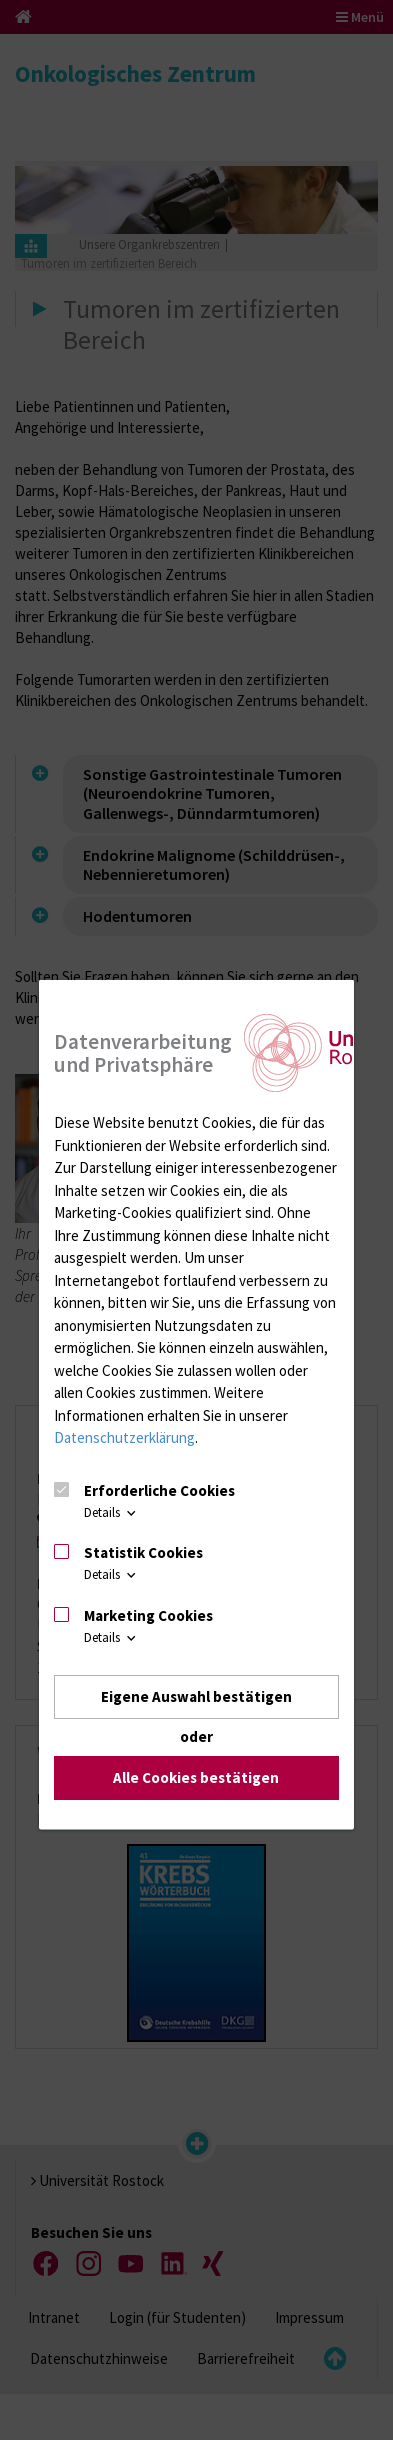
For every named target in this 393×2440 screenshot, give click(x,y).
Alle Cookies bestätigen (196, 1777)
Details (111, 1511)
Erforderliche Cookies (159, 1489)
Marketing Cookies (148, 1614)
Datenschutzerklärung (124, 1437)
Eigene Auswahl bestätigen (196, 1695)
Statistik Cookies (143, 1552)
